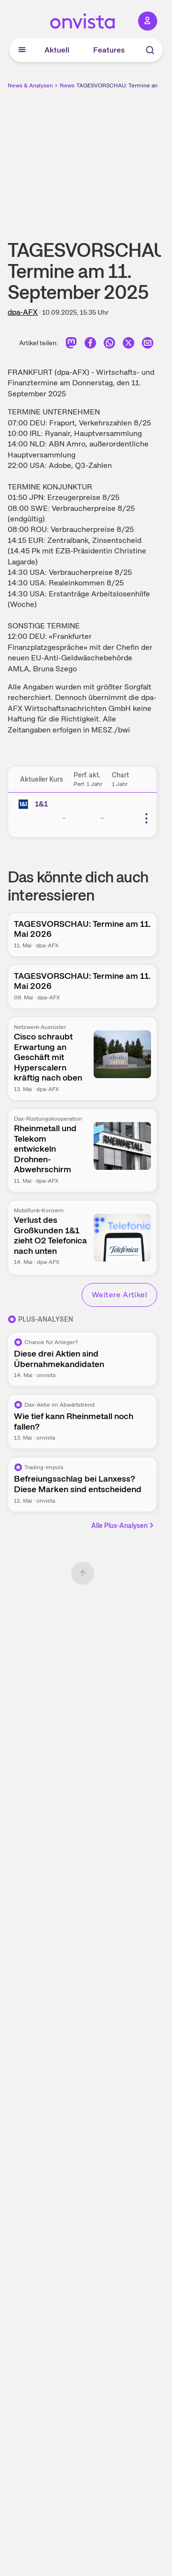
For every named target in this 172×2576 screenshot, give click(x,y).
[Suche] (150, 50)
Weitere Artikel (119, 1295)
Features (109, 50)
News (67, 85)
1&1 (41, 804)
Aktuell (56, 50)
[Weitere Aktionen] (146, 818)
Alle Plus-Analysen (123, 1525)
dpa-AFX (23, 312)
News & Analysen (30, 85)
